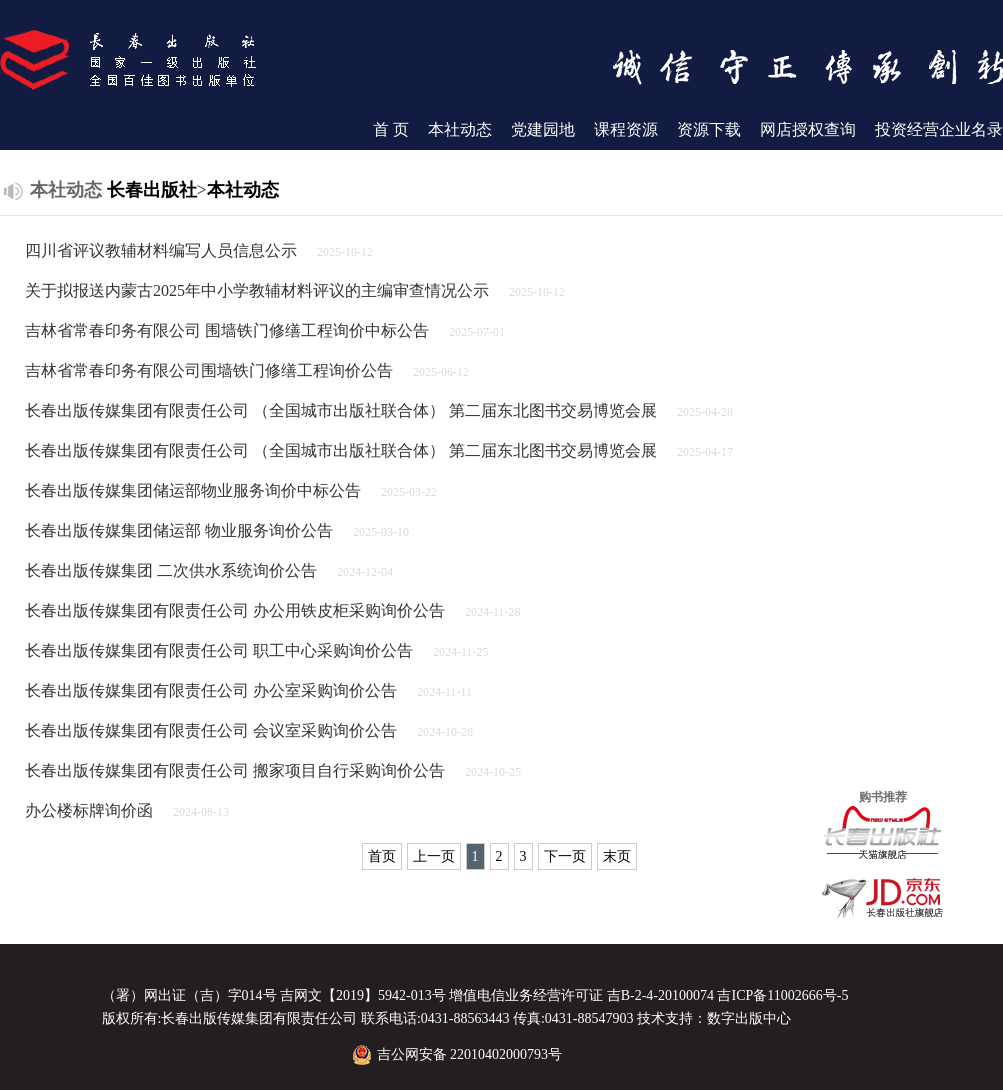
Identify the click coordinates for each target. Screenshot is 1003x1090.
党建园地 (543, 129)
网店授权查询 (808, 129)
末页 (617, 856)
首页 (382, 856)
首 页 (391, 129)
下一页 (565, 856)
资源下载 (709, 129)
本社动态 (460, 129)
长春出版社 (152, 190)
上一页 (434, 856)
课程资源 (626, 129)
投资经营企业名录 (939, 129)
